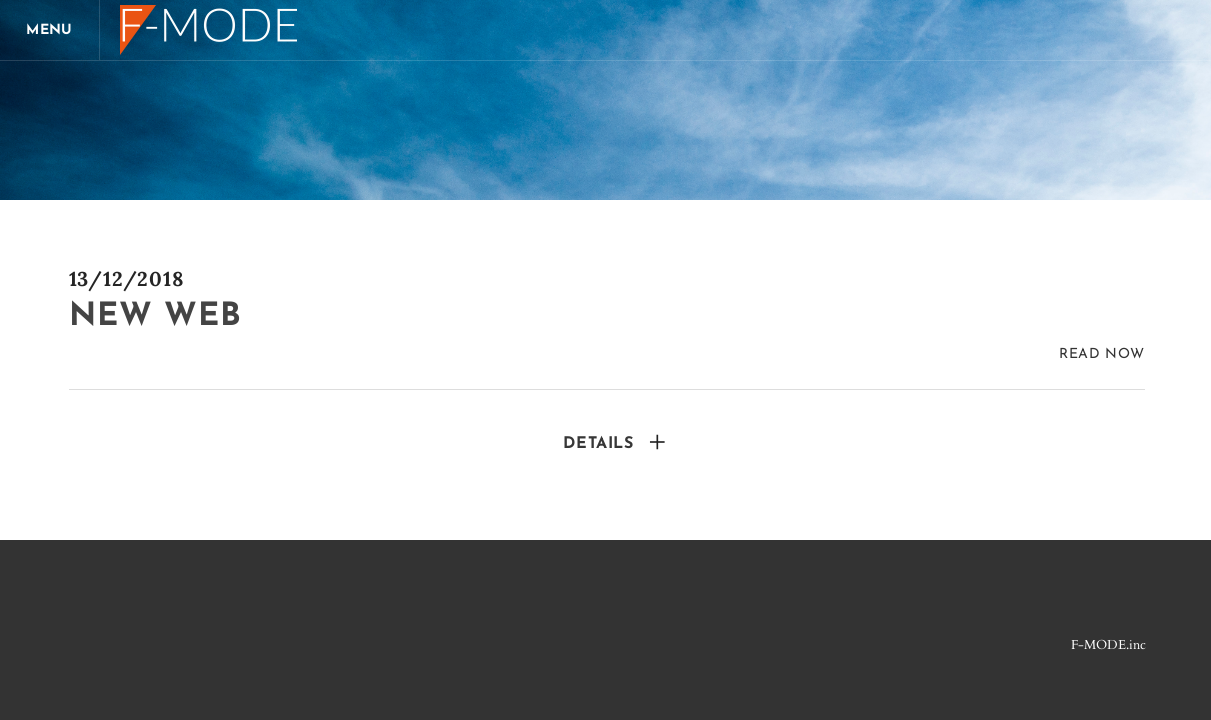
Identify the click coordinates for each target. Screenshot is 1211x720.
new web (155, 317)
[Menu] (50, 30)
